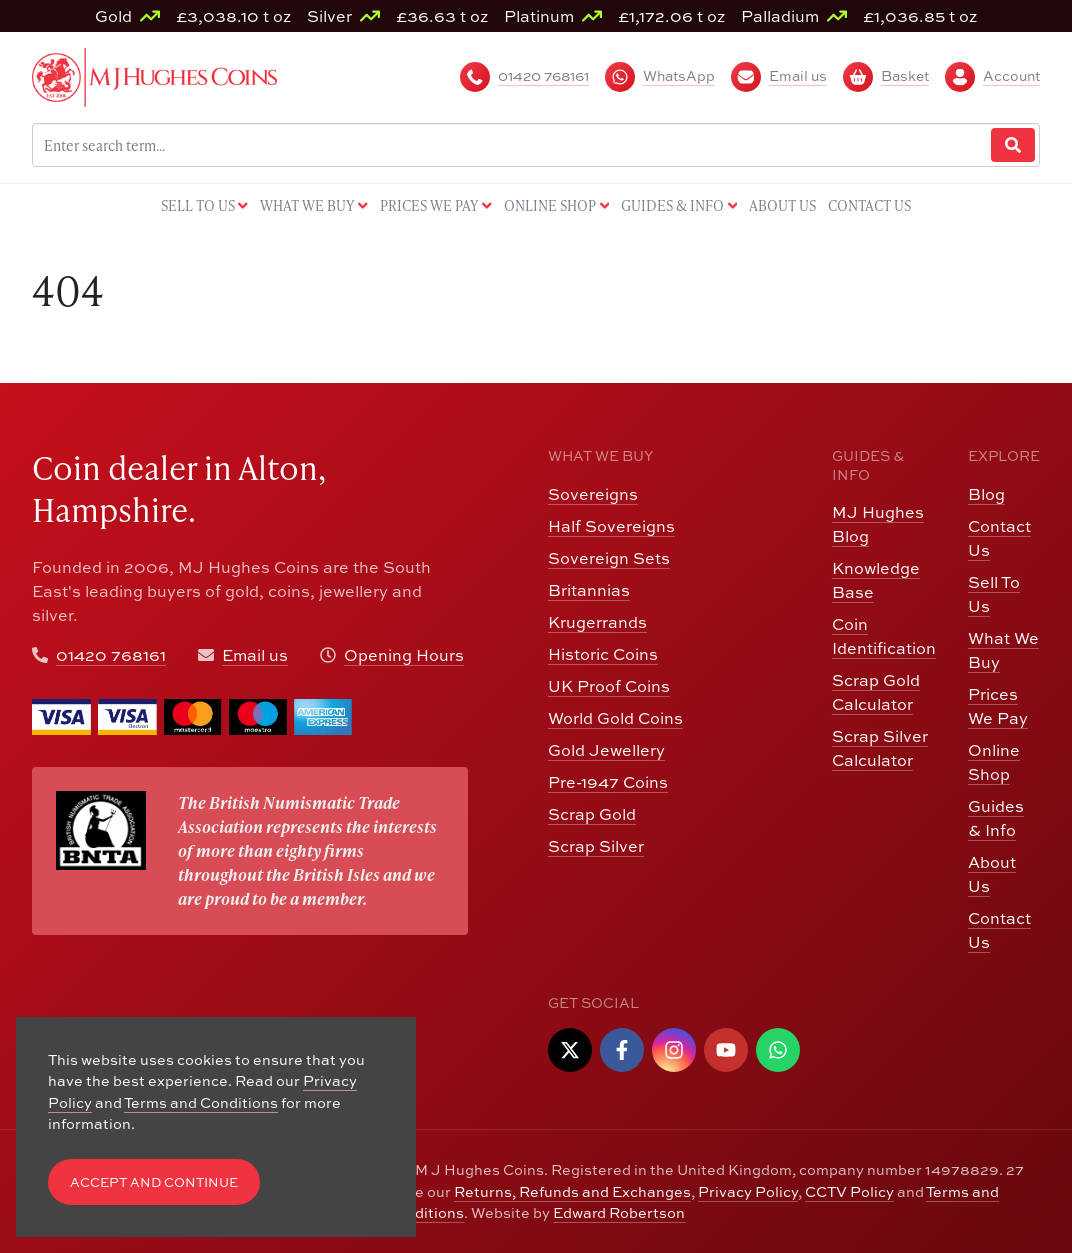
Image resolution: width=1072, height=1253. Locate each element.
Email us (255, 655)
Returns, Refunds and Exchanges (572, 1191)
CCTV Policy (849, 1191)
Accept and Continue (154, 1182)
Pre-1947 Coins (608, 782)
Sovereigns (593, 494)
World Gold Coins (615, 718)
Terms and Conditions (201, 1102)
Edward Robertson (619, 1212)
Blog (986, 494)
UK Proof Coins (609, 686)
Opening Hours (404, 655)
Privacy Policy (748, 1191)
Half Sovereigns (611, 526)
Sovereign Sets (609, 558)
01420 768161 (111, 655)
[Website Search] (1013, 145)
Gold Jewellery (606, 750)
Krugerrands (597, 622)
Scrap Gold (592, 814)
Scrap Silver (596, 846)
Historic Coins (603, 654)
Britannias (589, 590)
